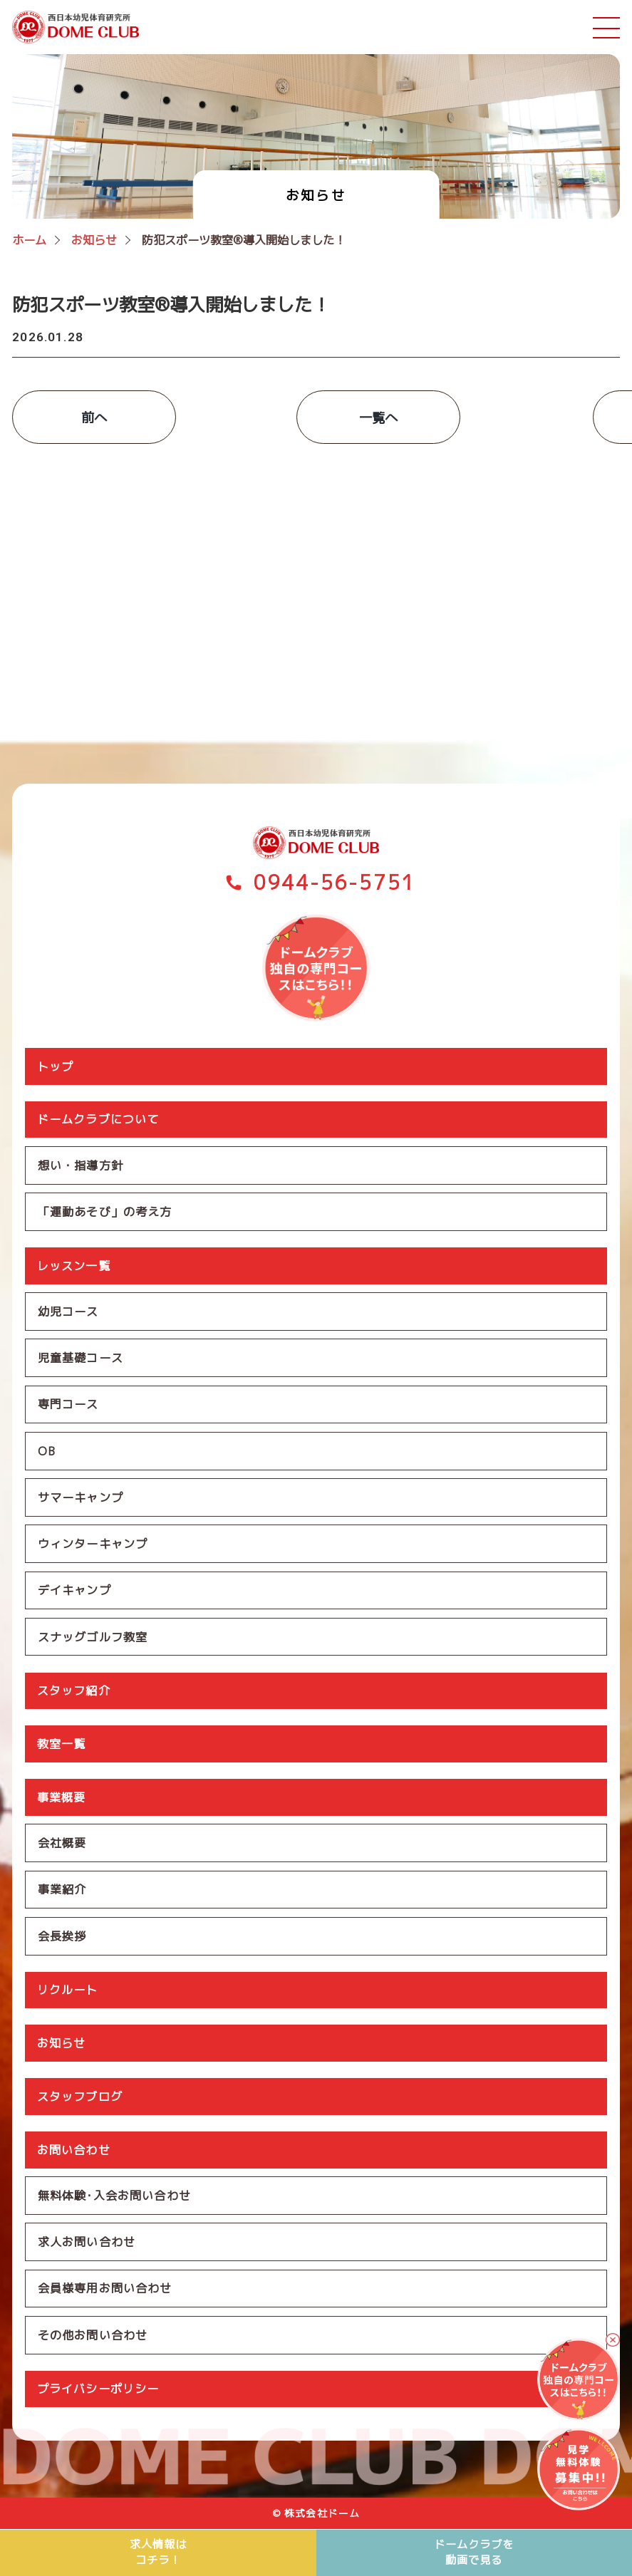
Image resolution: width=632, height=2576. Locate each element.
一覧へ (315, 417)
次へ (537, 417)
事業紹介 (62, 1891)
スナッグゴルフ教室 (92, 1638)
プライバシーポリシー (98, 2393)
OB (47, 1451)
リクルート (67, 1992)
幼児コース (68, 1311)
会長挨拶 (62, 1938)
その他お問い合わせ (92, 2339)
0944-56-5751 (334, 881)
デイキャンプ (74, 1591)
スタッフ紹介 (73, 1692)
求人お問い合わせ (86, 2245)
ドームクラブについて (98, 1118)
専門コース (68, 1405)
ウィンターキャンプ (92, 1544)
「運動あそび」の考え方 (105, 1211)
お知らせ (61, 2046)
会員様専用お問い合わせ (105, 2292)
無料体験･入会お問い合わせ (114, 2198)
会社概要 (62, 1845)
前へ (95, 417)
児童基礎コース (80, 1358)
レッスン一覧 (73, 1265)
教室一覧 (61, 1745)
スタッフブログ (80, 2099)
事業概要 (61, 1799)
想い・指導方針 (80, 1165)
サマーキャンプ (80, 1498)
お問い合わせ (73, 2153)
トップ (55, 1065)
